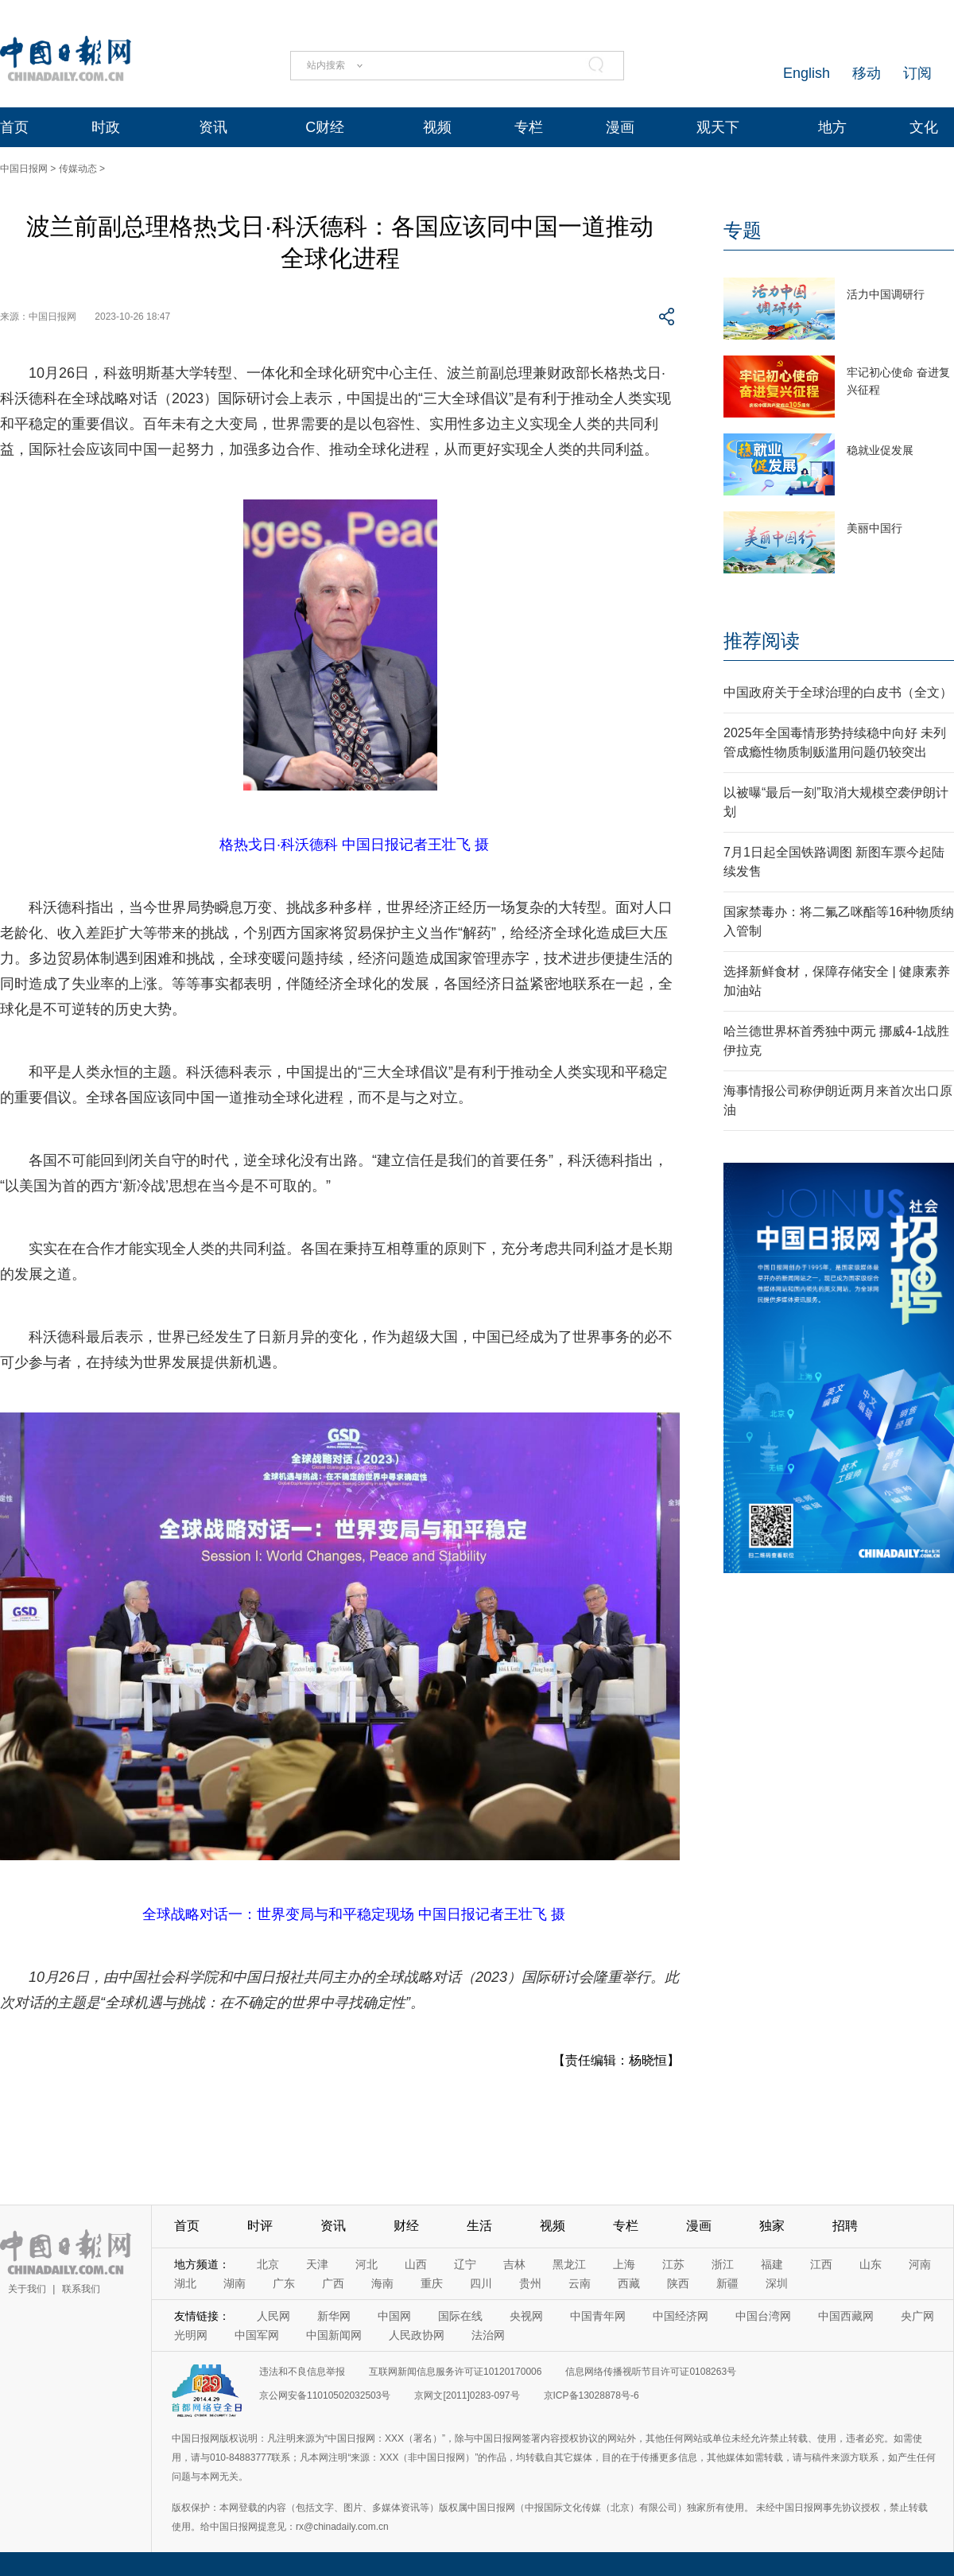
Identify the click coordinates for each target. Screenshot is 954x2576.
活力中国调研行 (886, 294)
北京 (268, 2264)
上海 (624, 2264)
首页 (14, 127)
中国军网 (257, 2335)
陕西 (678, 2283)
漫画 (620, 127)
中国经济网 (680, 2316)
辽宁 (465, 2264)
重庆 (432, 2283)
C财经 (324, 127)
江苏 (673, 2264)
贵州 (530, 2283)
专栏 (528, 127)
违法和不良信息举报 (302, 2371)
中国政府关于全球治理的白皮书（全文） (837, 692)
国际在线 (460, 2316)
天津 (317, 2264)
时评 (260, 2225)
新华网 (334, 2316)
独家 (772, 2225)
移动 (866, 73)
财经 (406, 2225)
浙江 (723, 2264)
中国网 (394, 2316)
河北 (366, 2264)
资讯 (213, 127)
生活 (479, 2225)
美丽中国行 (874, 528)
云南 (579, 2283)
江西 (821, 2264)
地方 (832, 127)
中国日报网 (24, 168)
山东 (870, 2264)
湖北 (185, 2283)
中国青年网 (598, 2316)
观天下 (717, 127)
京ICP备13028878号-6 (591, 2395)
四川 (481, 2283)
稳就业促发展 (880, 450)
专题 (742, 230)
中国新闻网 (334, 2335)
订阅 (917, 73)
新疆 (727, 2283)
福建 (772, 2264)
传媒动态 (78, 168)
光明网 (190, 2335)
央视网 (526, 2316)
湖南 (234, 2283)
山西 (416, 2264)
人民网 (273, 2316)
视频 (437, 127)
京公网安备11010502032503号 (324, 2395)
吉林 (514, 2264)
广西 (333, 2283)
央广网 (917, 2316)
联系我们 (81, 2288)
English (806, 73)
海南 (382, 2283)
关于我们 (27, 2288)
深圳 (777, 2283)
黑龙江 (569, 2264)
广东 (284, 2283)
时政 (105, 127)
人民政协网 (416, 2335)
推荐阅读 (761, 640)
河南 (920, 2264)
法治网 (488, 2335)
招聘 (845, 2225)
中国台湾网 (763, 2316)
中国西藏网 (846, 2316)
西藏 (629, 2283)
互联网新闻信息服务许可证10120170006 (455, 2371)
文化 (923, 127)
